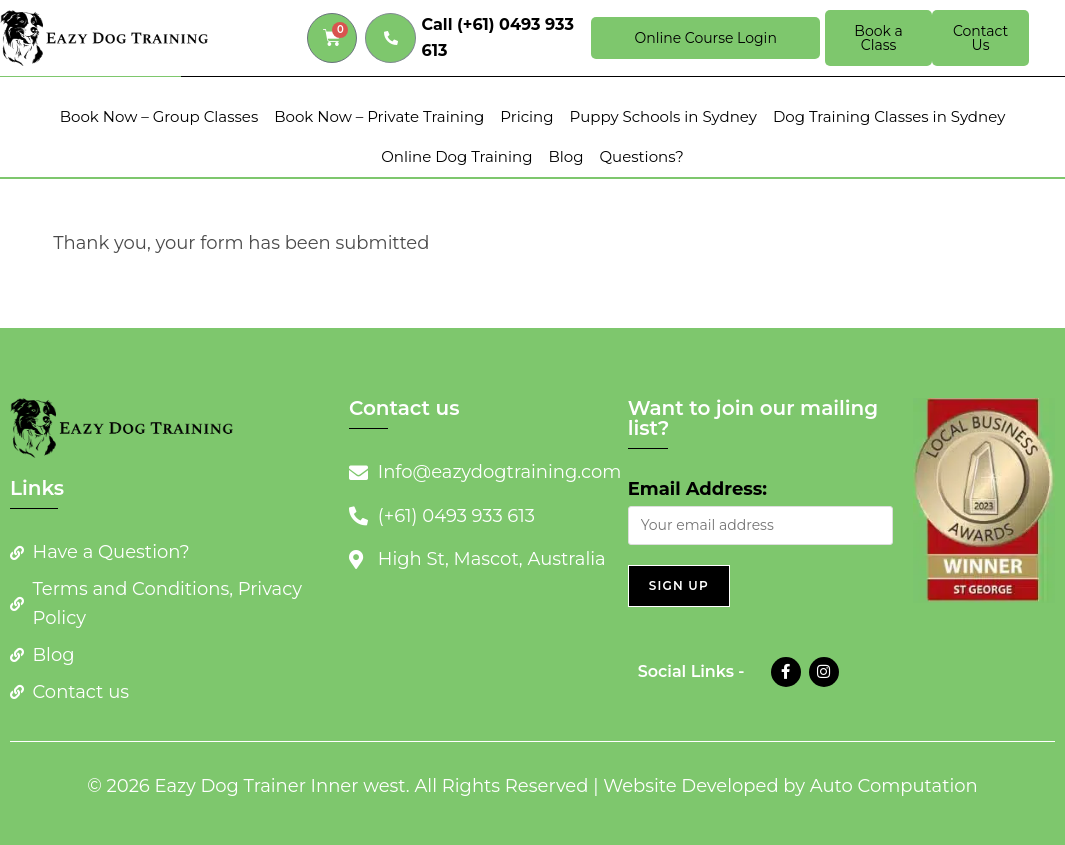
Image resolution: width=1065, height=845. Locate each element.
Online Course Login (705, 38)
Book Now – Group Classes (159, 116)
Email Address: (697, 489)
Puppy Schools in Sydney (662, 116)
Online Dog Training (456, 156)
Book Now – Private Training (379, 116)
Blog (565, 156)
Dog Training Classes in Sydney (889, 116)
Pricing (526, 116)
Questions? (641, 156)
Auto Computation (894, 786)
